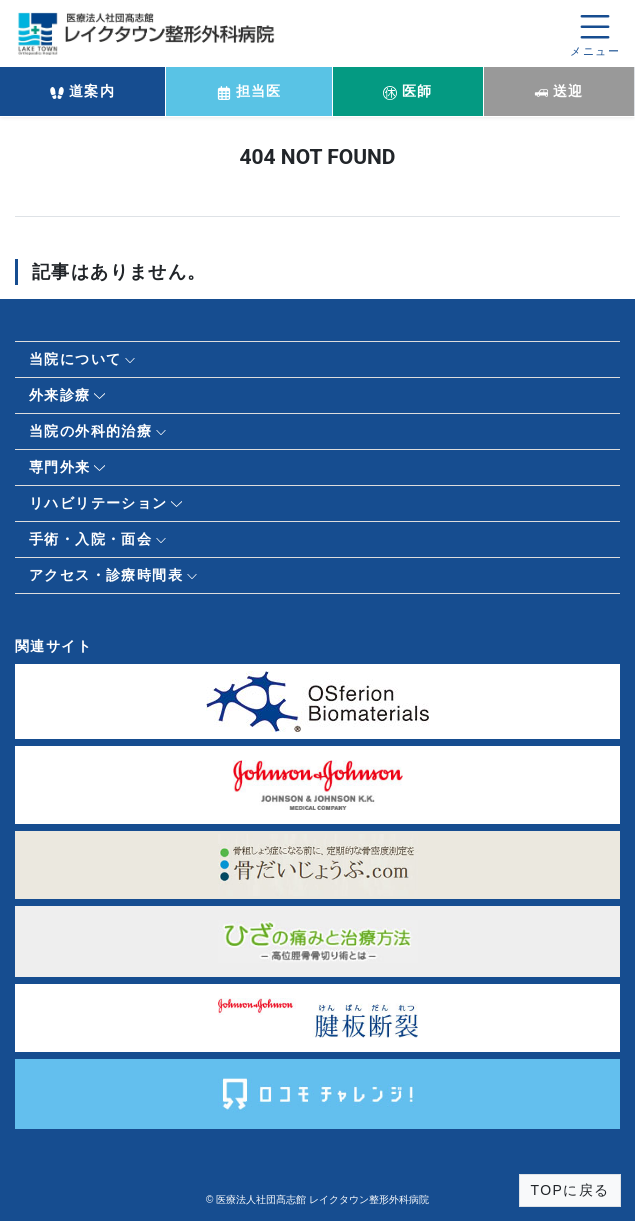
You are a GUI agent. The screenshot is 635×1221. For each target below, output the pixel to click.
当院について (75, 359)
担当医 (249, 91)
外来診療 (60, 395)
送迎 (559, 91)
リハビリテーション (98, 503)
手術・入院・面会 (90, 539)
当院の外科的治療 (90, 431)
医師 (408, 91)
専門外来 (60, 467)
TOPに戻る (570, 1190)
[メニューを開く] (595, 33)
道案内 (82, 91)
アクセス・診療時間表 (106, 575)
